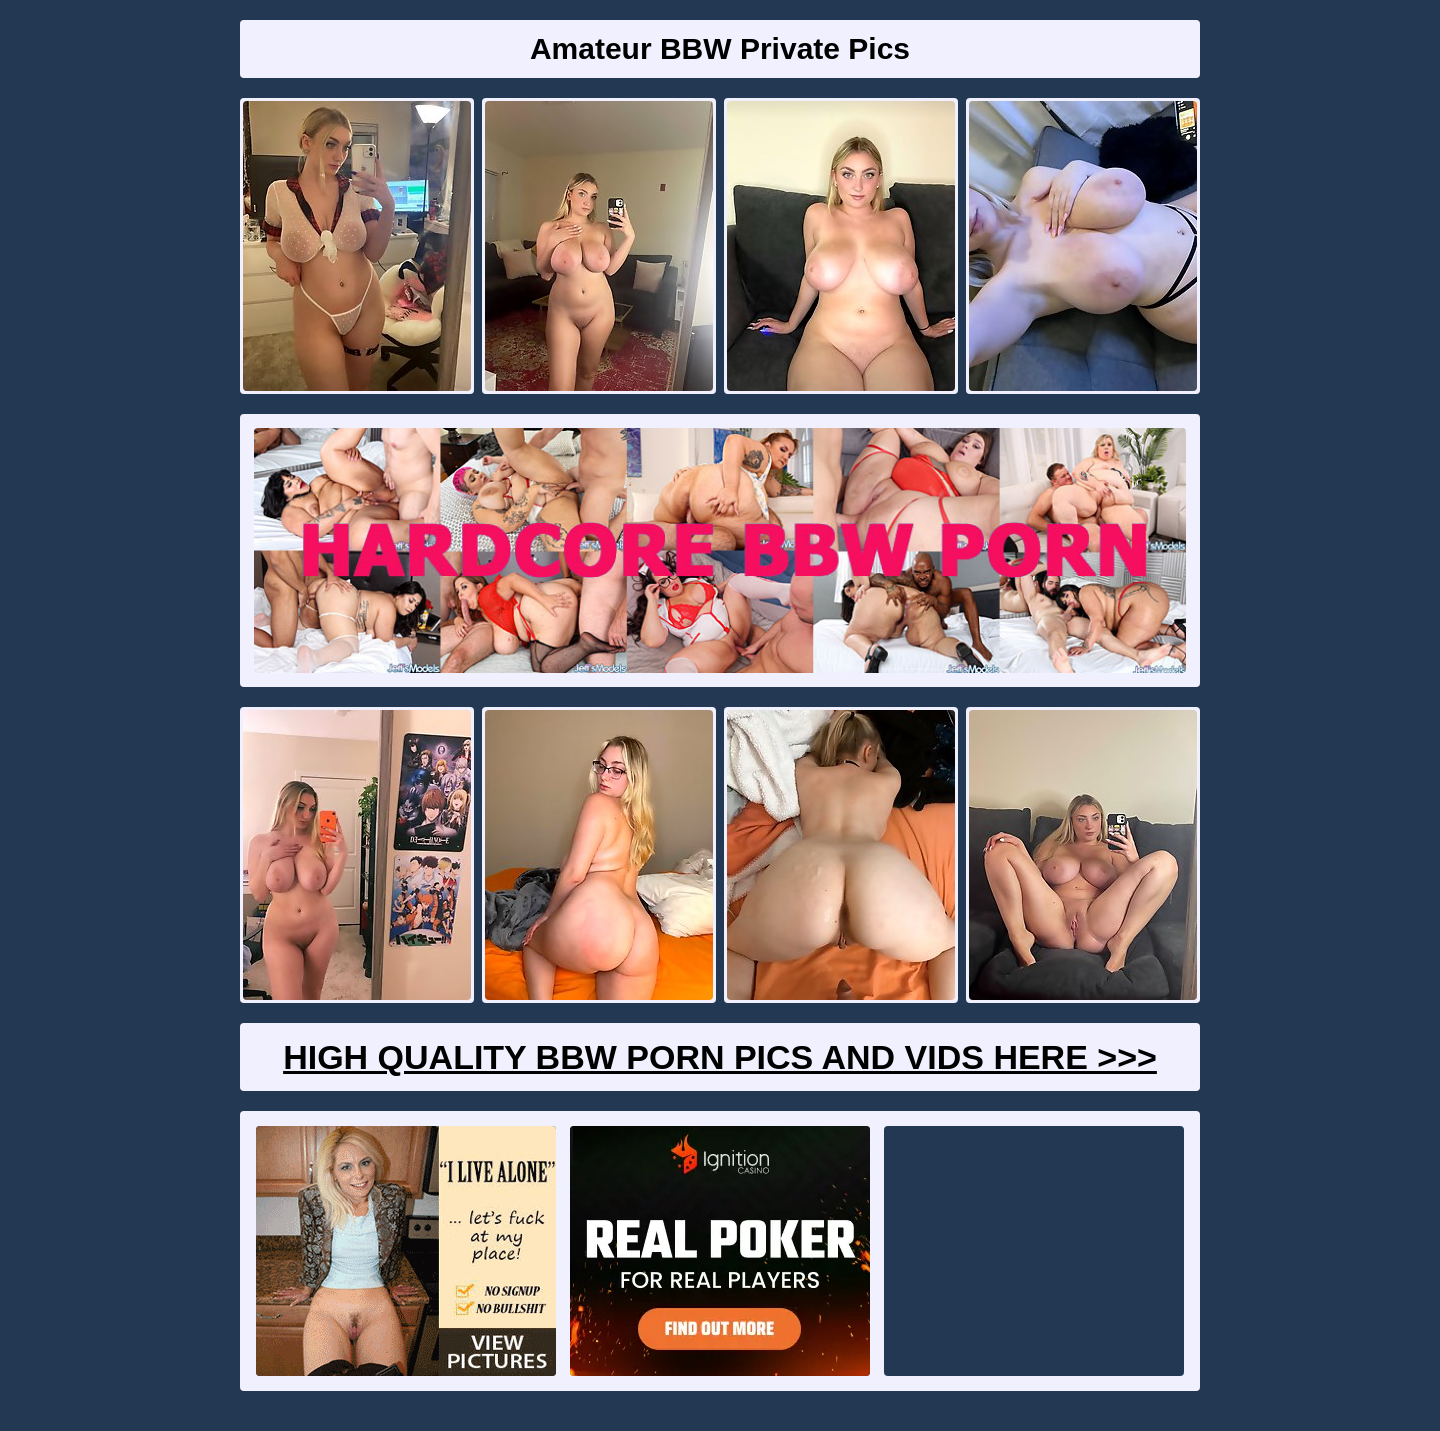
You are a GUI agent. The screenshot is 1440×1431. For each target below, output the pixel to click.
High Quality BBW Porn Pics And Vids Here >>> (720, 1057)
